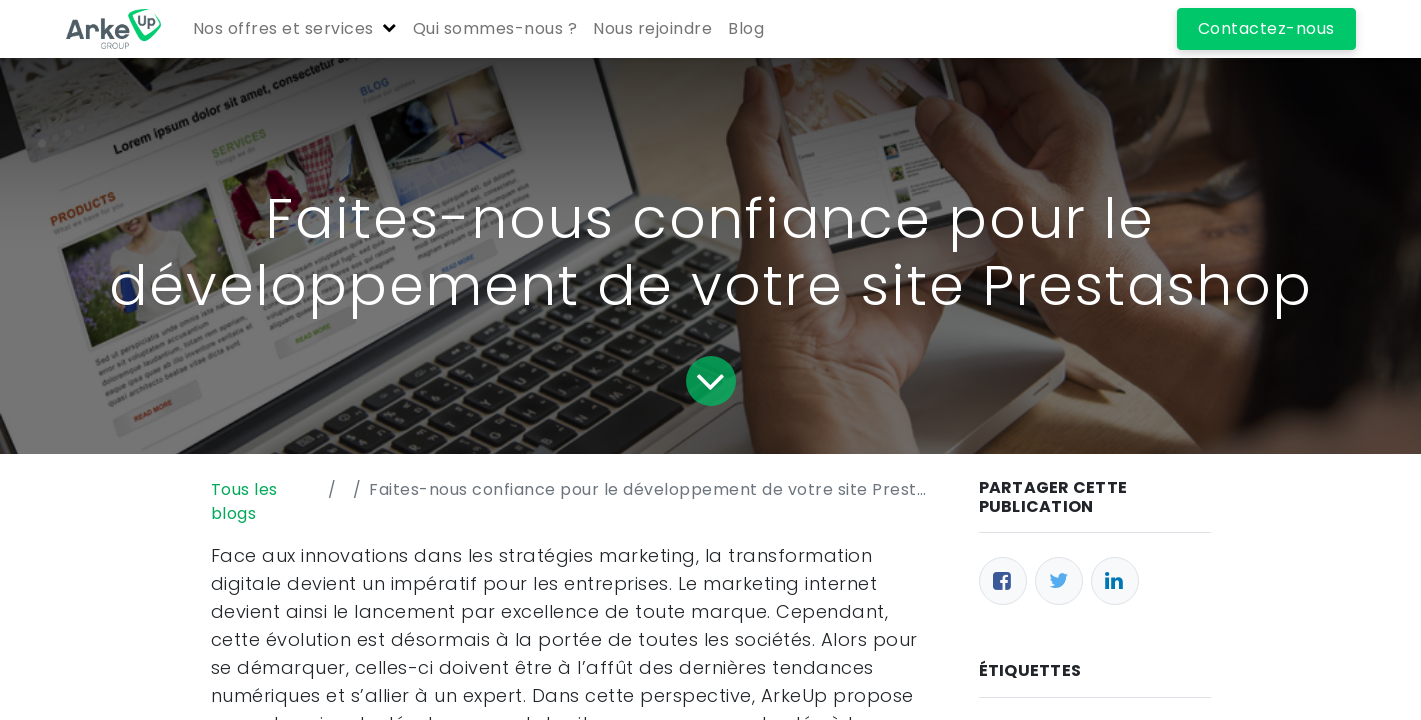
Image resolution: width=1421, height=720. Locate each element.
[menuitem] (495, 29)
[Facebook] (1003, 581)
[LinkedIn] (1115, 581)
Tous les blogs (244, 501)
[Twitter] (1059, 581)
